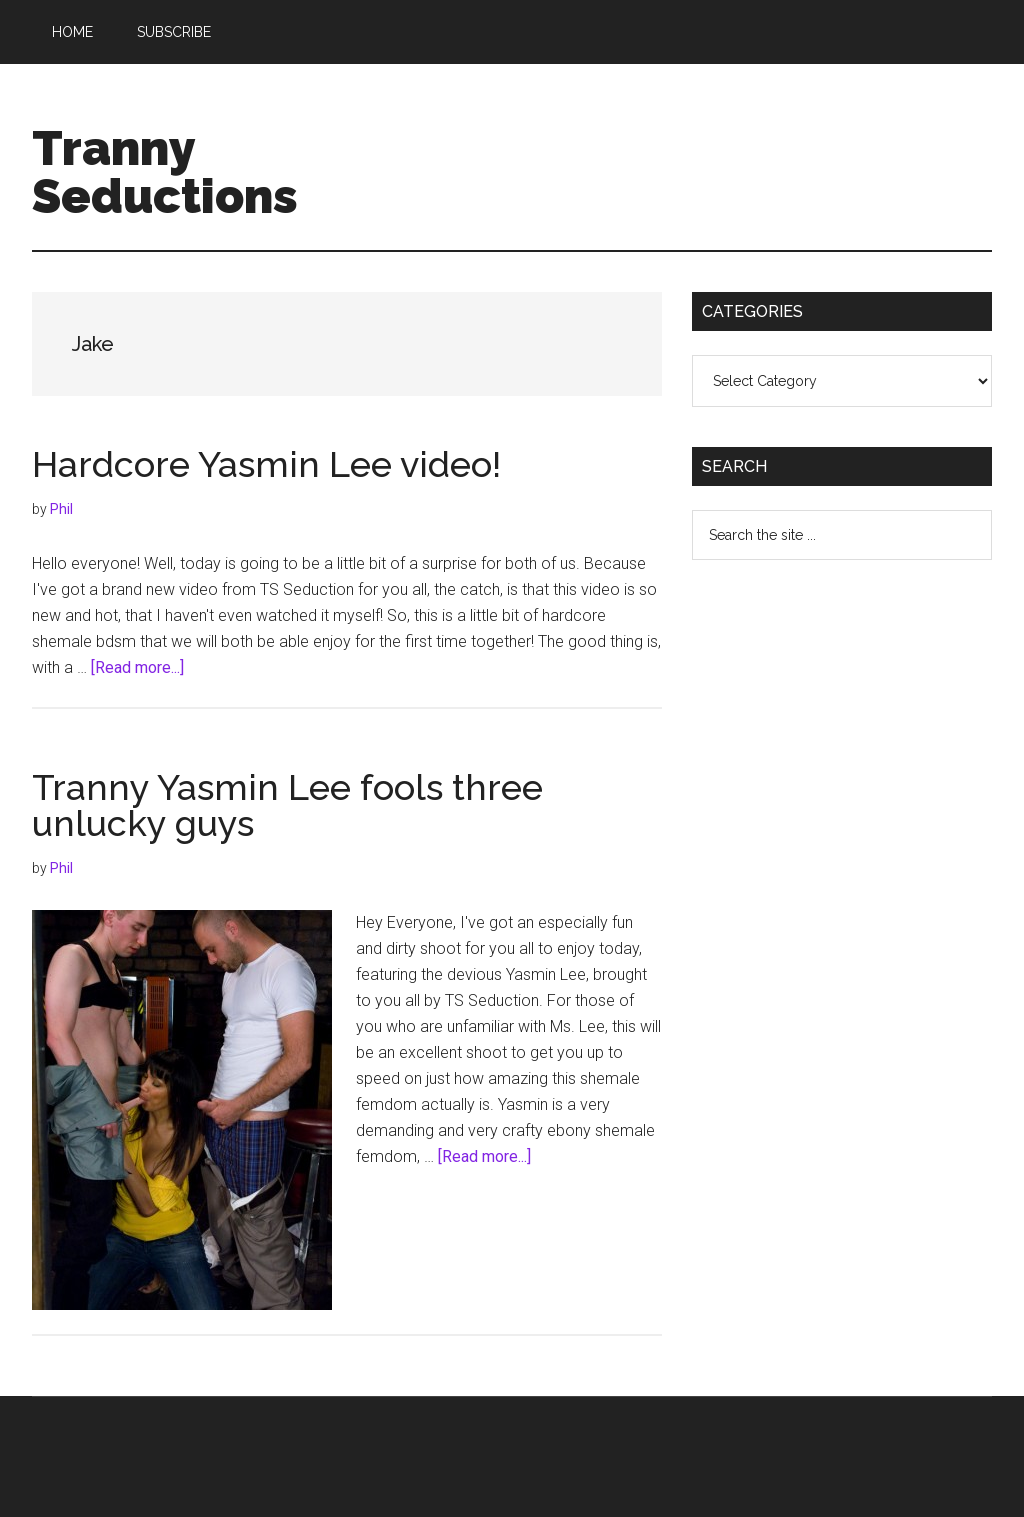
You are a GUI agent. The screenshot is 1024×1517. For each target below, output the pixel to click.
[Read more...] (137, 667)
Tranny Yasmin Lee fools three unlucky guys (287, 805)
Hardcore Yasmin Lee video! (266, 464)
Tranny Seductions (165, 172)
